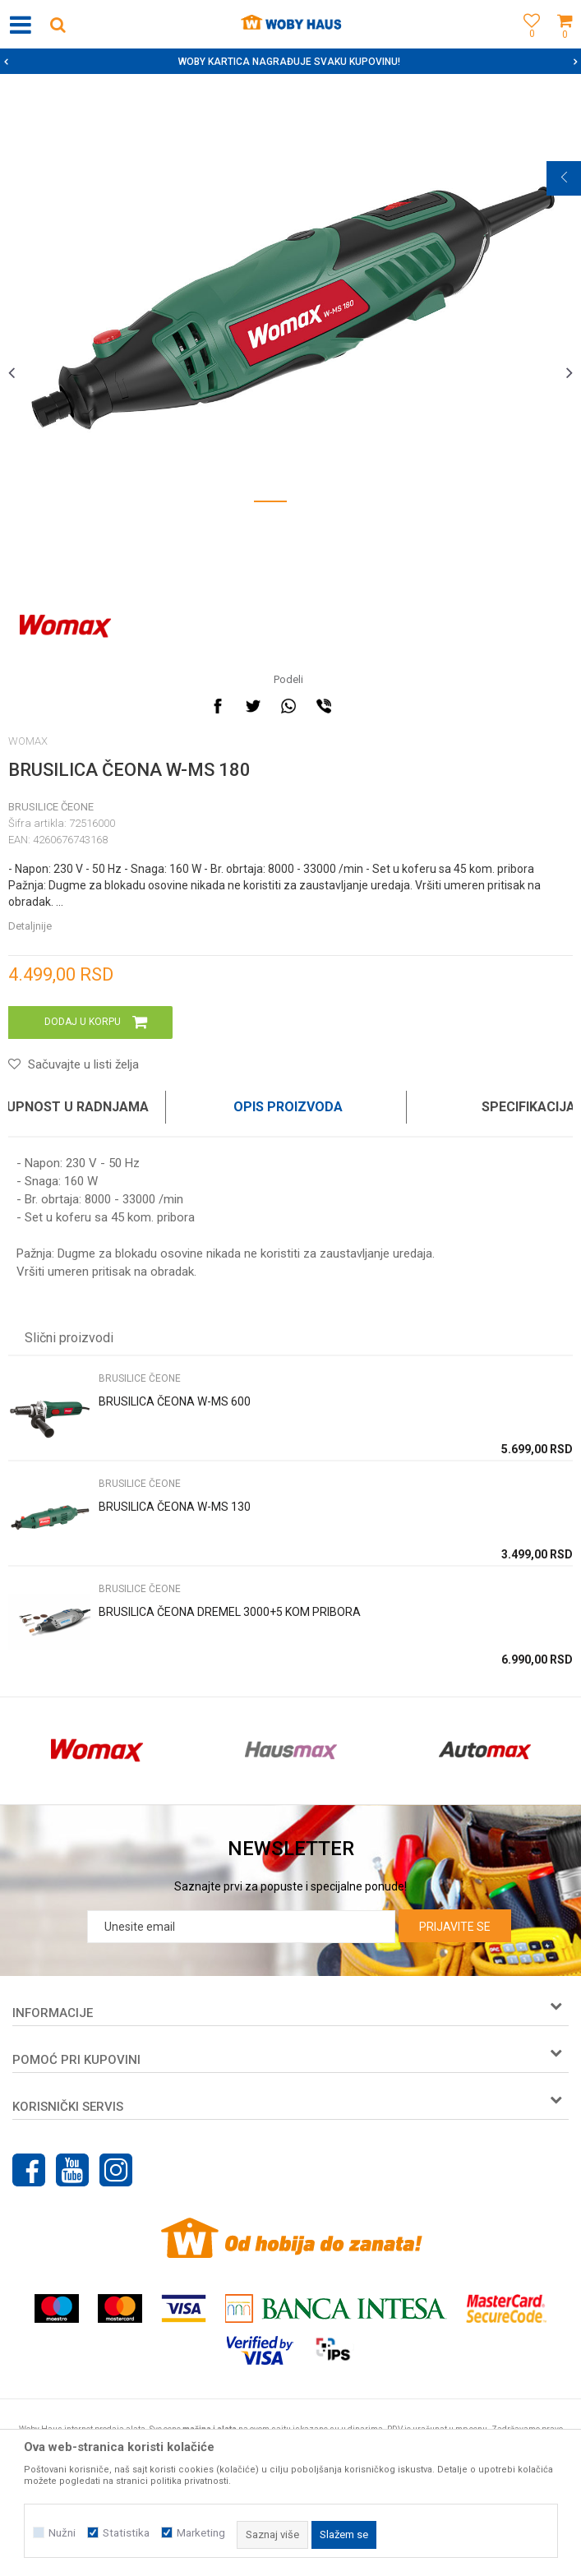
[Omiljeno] (527, 43)
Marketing (201, 2533)
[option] (290, 61)
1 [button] (270, 505)
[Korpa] (564, 43)
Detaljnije (30, 926)
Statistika (126, 2533)
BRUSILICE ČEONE (51, 807)
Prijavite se (455, 1926)
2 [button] (311, 505)
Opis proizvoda (288, 1107)
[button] (57, 24)
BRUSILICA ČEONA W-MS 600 (175, 1401)
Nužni (62, 2533)
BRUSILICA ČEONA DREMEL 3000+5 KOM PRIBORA (230, 1611)
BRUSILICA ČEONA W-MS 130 (175, 1506)
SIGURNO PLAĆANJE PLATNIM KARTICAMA (289, 61)
